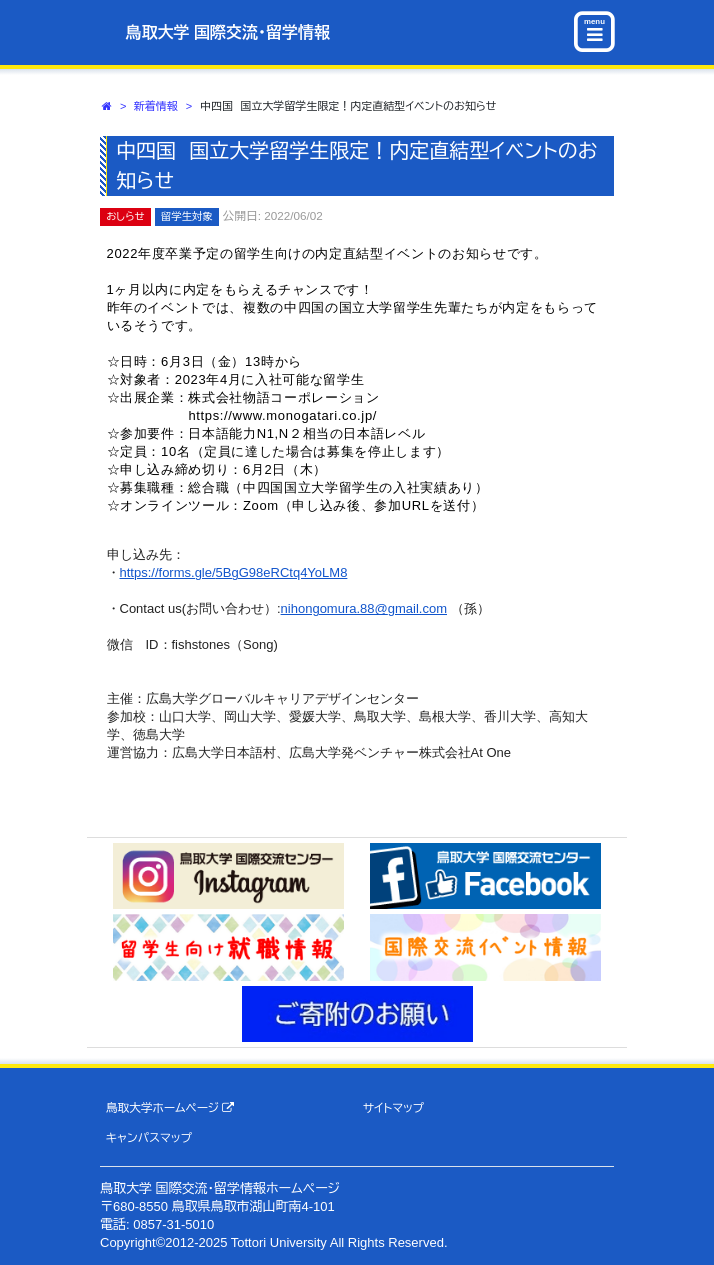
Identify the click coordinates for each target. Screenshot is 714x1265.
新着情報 (156, 106)
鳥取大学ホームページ (170, 1108)
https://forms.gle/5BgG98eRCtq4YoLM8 (234, 572)
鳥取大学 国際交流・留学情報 (228, 32)
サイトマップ (393, 1107)
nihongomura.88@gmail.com (364, 608)
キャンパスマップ (149, 1137)
